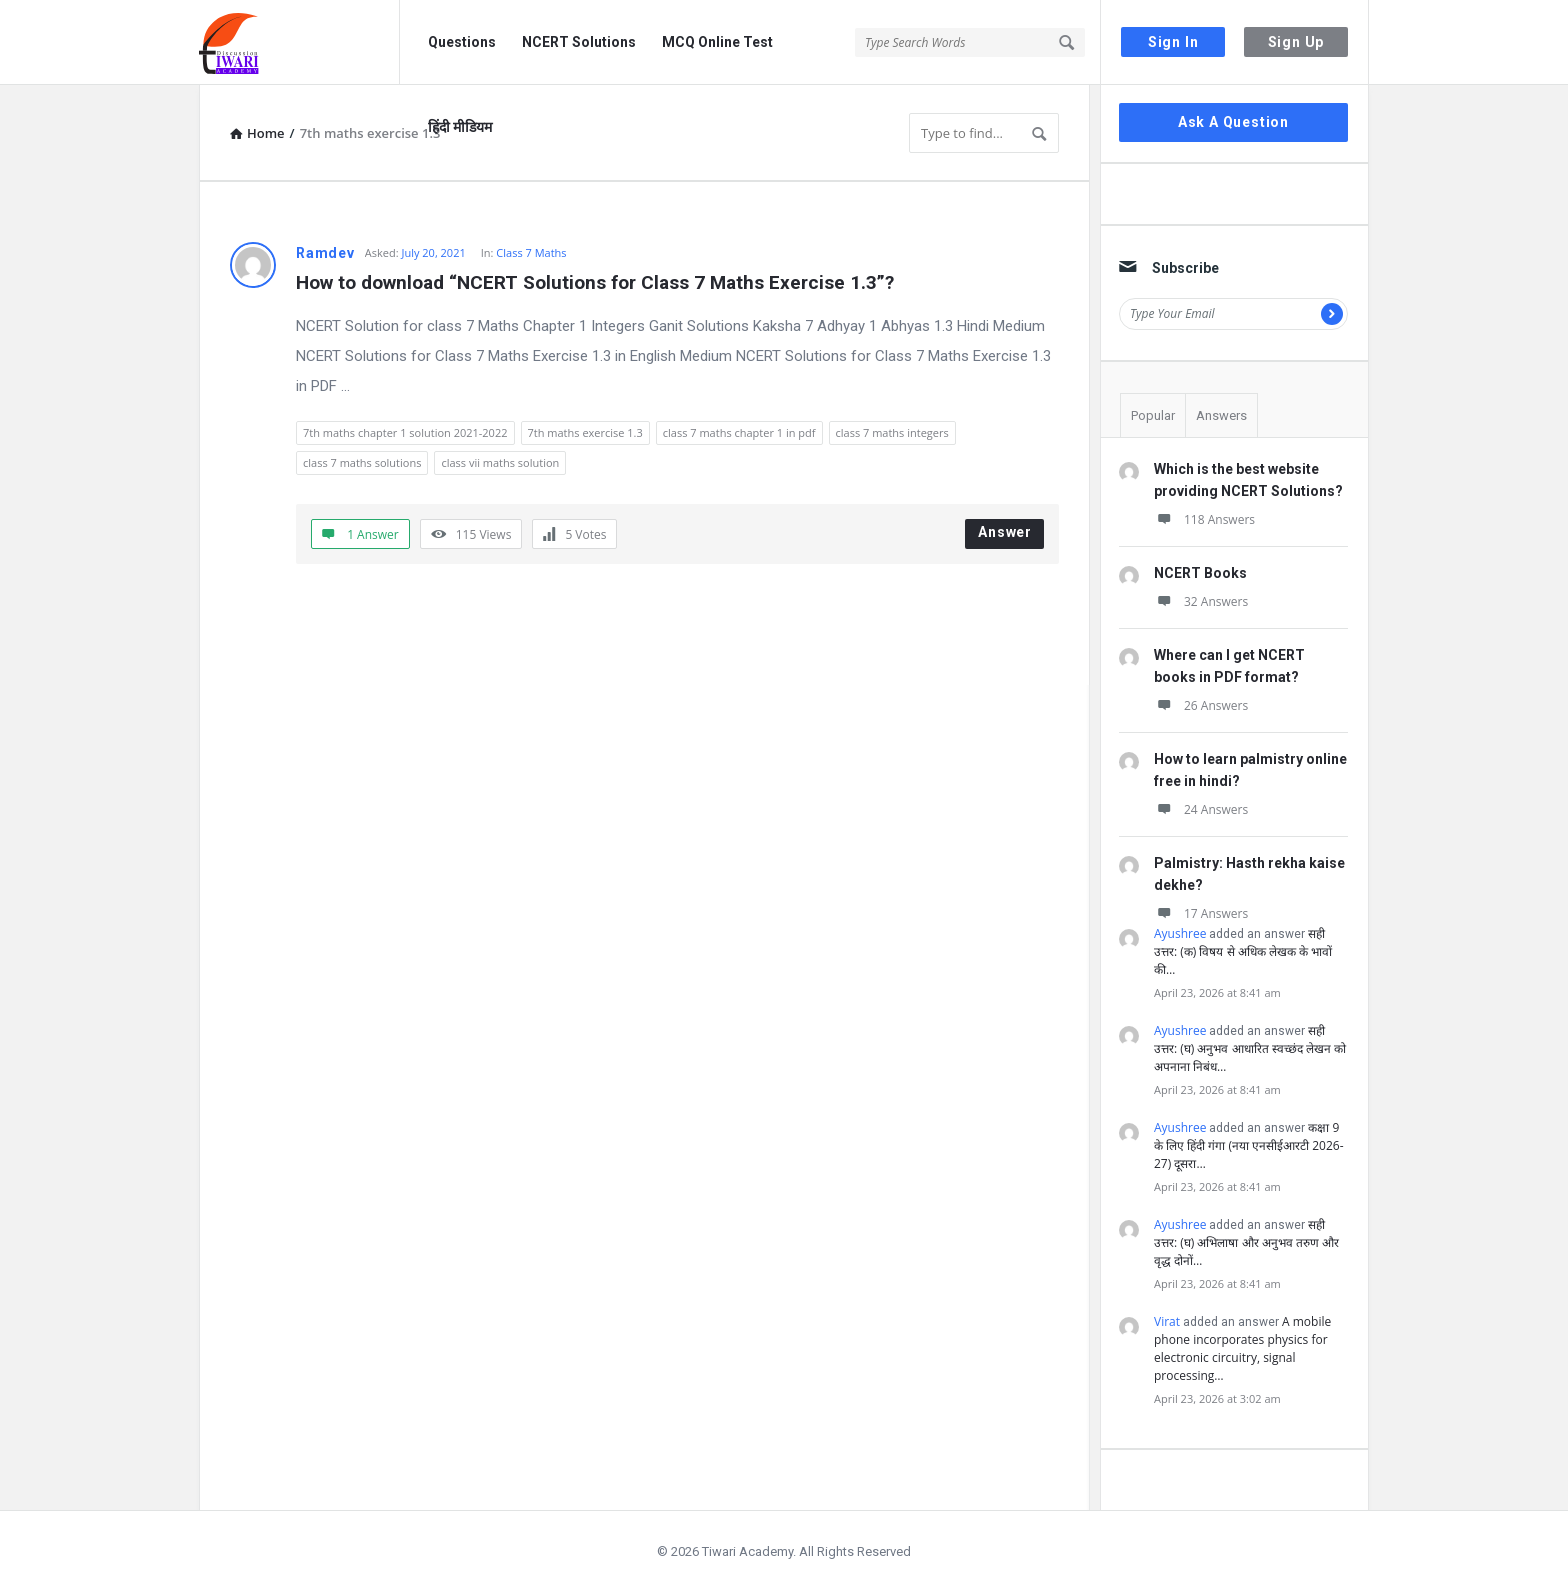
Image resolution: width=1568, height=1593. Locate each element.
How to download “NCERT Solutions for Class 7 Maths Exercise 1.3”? (595, 282)
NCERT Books (1200, 573)
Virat (1167, 1321)
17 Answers (1201, 913)
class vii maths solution (500, 462)
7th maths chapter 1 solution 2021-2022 (405, 432)
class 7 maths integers (892, 432)
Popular (1153, 415)
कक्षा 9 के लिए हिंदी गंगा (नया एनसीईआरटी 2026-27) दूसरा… (1249, 1145)
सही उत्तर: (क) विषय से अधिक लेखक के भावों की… (1243, 951)
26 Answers (1201, 705)
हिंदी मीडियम (460, 127)
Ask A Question (1233, 122)
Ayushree (1180, 933)
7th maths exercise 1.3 (585, 432)
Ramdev (325, 253)
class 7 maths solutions (362, 462)
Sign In (1173, 42)
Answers (1221, 415)
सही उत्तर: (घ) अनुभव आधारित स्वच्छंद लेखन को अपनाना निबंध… (1250, 1048)
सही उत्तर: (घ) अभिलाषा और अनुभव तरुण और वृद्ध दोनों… (1246, 1242)
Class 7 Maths (531, 252)
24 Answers (1201, 809)
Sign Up (1296, 42)
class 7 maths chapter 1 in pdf (739, 432)
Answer (1005, 532)
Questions (462, 42)
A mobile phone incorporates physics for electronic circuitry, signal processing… (1242, 1348)
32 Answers (1201, 601)
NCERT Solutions (579, 42)
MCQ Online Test (717, 42)
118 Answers (1204, 519)
